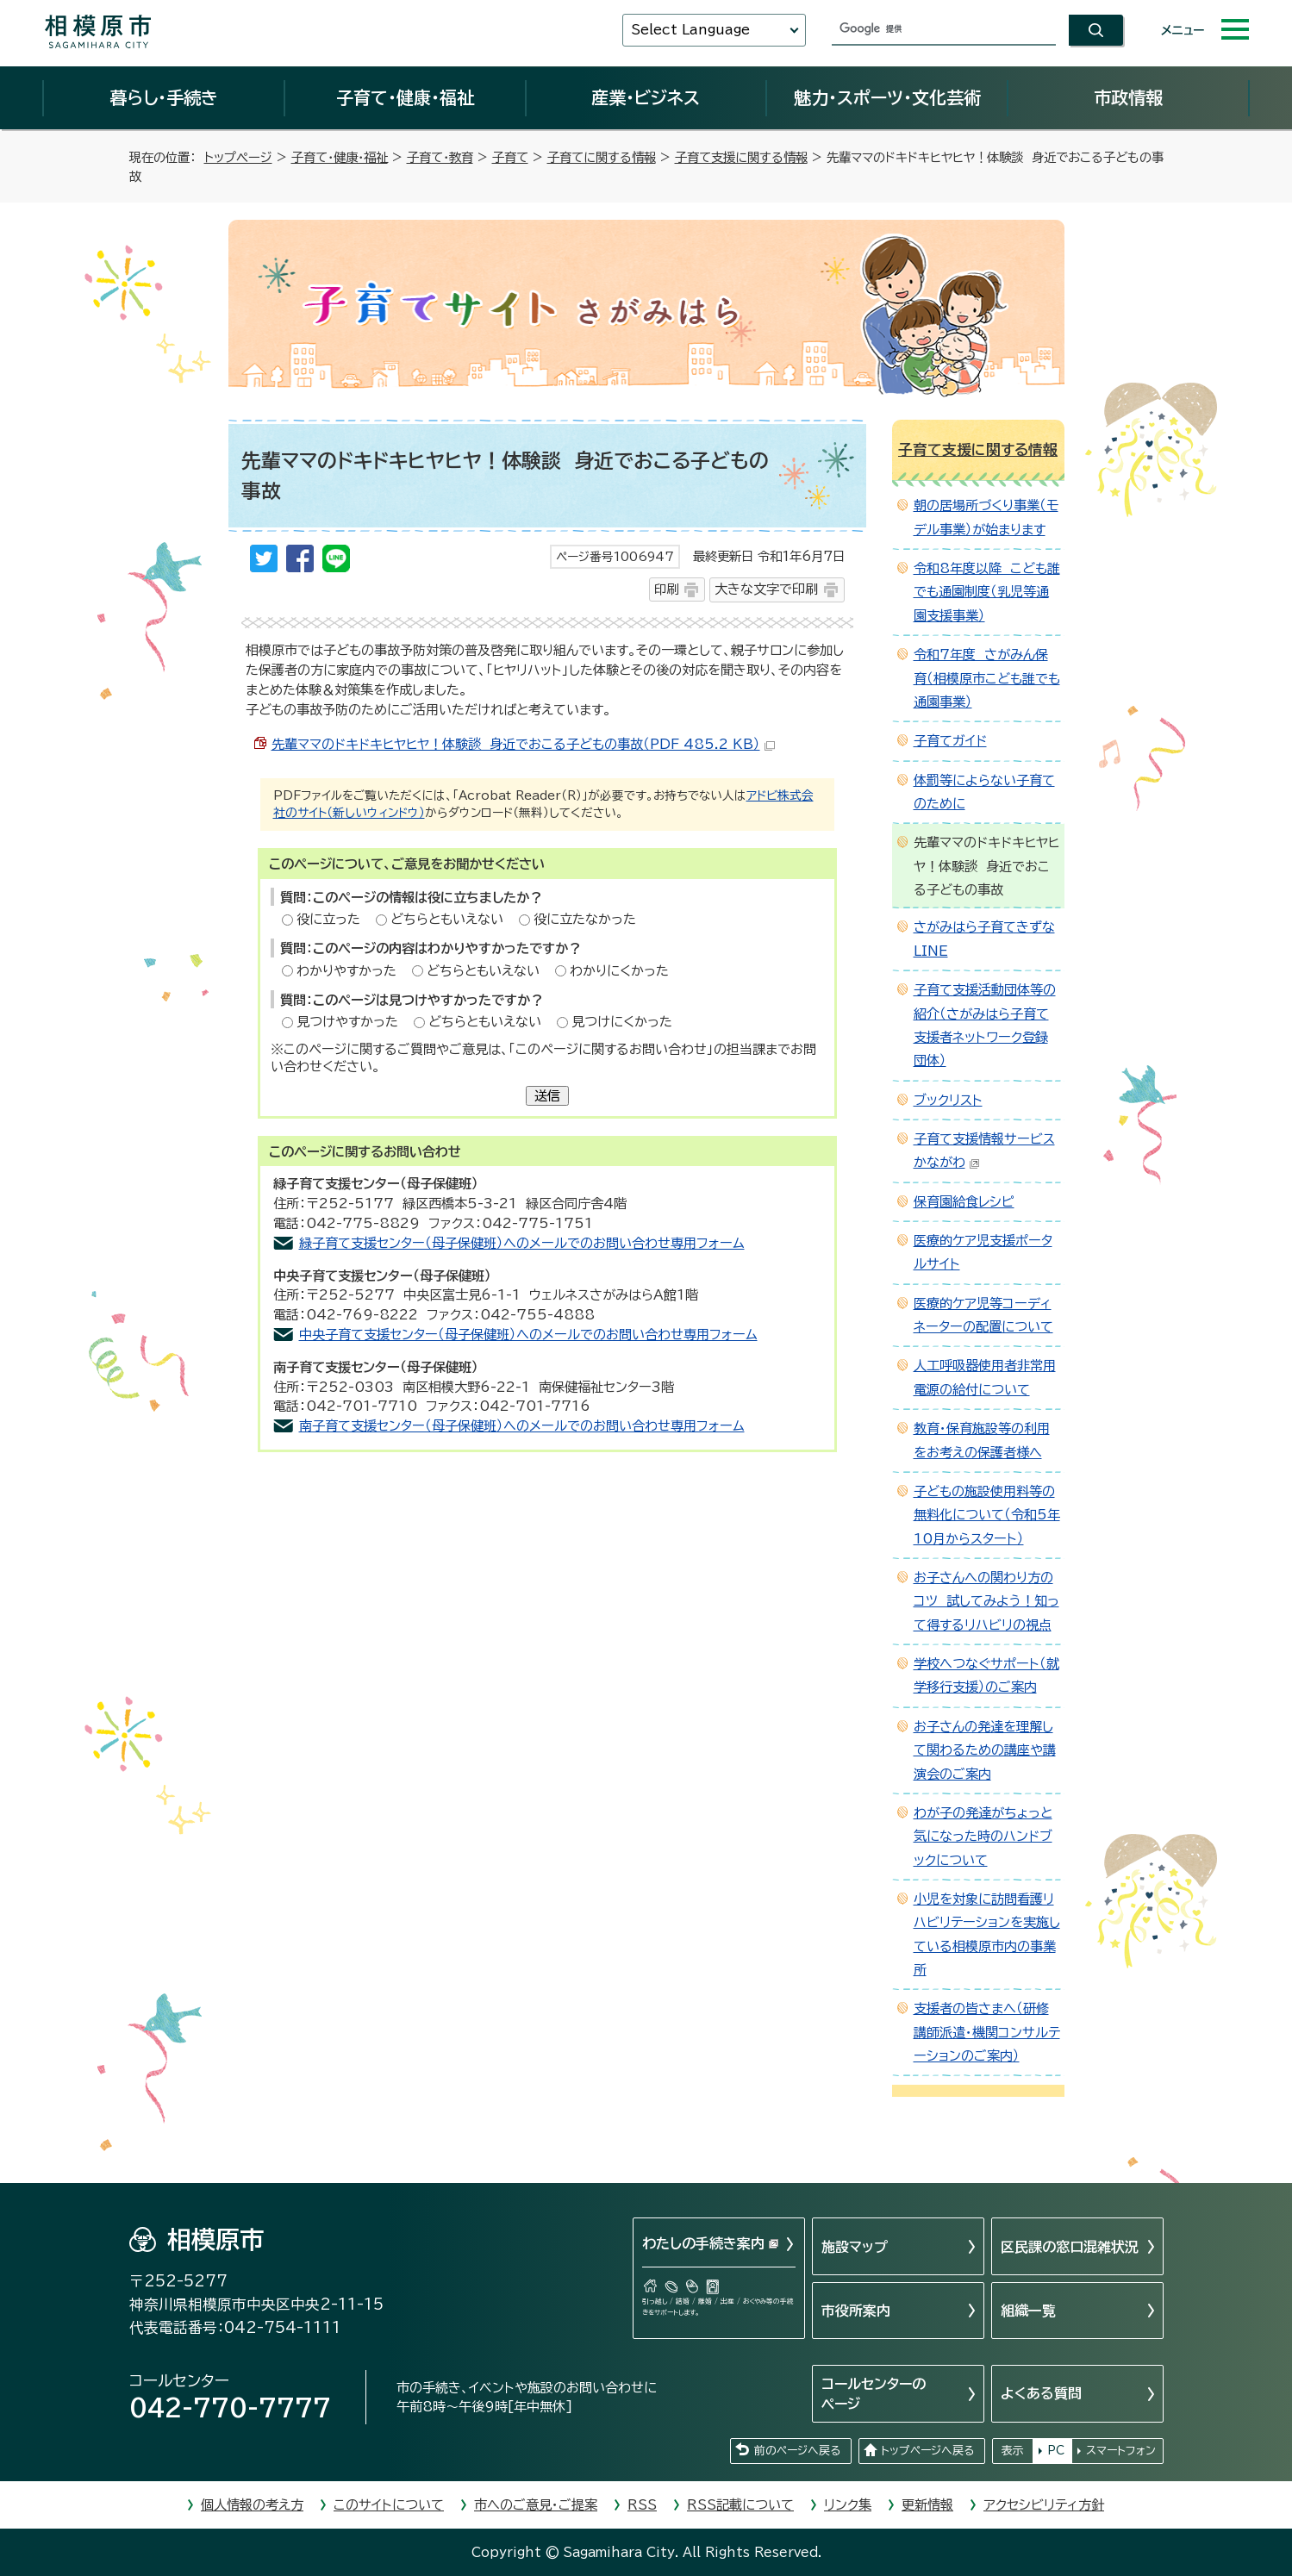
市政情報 (1128, 97)
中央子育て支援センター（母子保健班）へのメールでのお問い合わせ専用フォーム (528, 1334)
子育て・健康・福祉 (405, 97)
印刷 (666, 589)
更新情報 (927, 2504)
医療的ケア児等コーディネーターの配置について (983, 1315)
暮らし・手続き (163, 97)
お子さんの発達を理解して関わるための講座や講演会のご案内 (985, 1750)
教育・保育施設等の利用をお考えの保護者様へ (982, 1440)
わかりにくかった (619, 970)
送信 (547, 1095)
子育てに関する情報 (601, 157)
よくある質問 (1041, 2393)
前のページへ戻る (797, 2450)
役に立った (328, 919)
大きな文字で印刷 (766, 589)
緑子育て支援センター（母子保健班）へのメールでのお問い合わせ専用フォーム (522, 1243)
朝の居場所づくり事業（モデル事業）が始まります (986, 517)
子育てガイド (950, 740)
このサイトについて (389, 2504)
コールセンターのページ (873, 2393)
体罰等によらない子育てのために (984, 792)
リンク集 (847, 2504)
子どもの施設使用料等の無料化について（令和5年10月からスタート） (987, 1515)
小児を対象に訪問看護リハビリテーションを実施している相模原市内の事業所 (987, 1934)
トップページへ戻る (927, 2450)
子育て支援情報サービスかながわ (984, 1150)
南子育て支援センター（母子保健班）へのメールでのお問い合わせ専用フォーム (522, 1425)
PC (1055, 2450)
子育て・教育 (440, 157)
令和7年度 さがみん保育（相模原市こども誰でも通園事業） (987, 678)
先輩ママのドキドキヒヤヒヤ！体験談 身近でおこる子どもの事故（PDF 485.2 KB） (523, 744)
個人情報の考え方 (252, 2504)
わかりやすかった (346, 970)
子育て (510, 157)
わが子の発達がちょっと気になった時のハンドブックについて (983, 1836)
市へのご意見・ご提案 (535, 2504)
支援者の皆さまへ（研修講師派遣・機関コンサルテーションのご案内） (987, 2032)
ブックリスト (948, 1100)
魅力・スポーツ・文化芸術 (887, 97)
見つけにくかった (621, 1021)
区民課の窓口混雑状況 (1070, 2247)
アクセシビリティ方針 (1043, 2504)
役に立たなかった (585, 919)
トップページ (238, 157)
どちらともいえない (446, 919)
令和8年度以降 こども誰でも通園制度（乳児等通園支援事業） (987, 592)
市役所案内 (855, 2310)
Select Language (690, 29)
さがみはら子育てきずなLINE (984, 938)
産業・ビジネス (645, 97)
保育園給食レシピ (964, 1201)
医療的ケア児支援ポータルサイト (983, 1252)
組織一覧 (1028, 2310)
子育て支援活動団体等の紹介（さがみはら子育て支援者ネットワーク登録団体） (985, 1025)
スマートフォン (1121, 2450)
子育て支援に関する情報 (741, 157)
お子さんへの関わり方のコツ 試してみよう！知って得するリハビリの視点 (986, 1601)
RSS (642, 2504)
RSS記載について (740, 2504)
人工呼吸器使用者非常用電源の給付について (985, 1377)
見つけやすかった (347, 1021)
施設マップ (854, 2247)
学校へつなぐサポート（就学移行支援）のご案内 (986, 1675)
